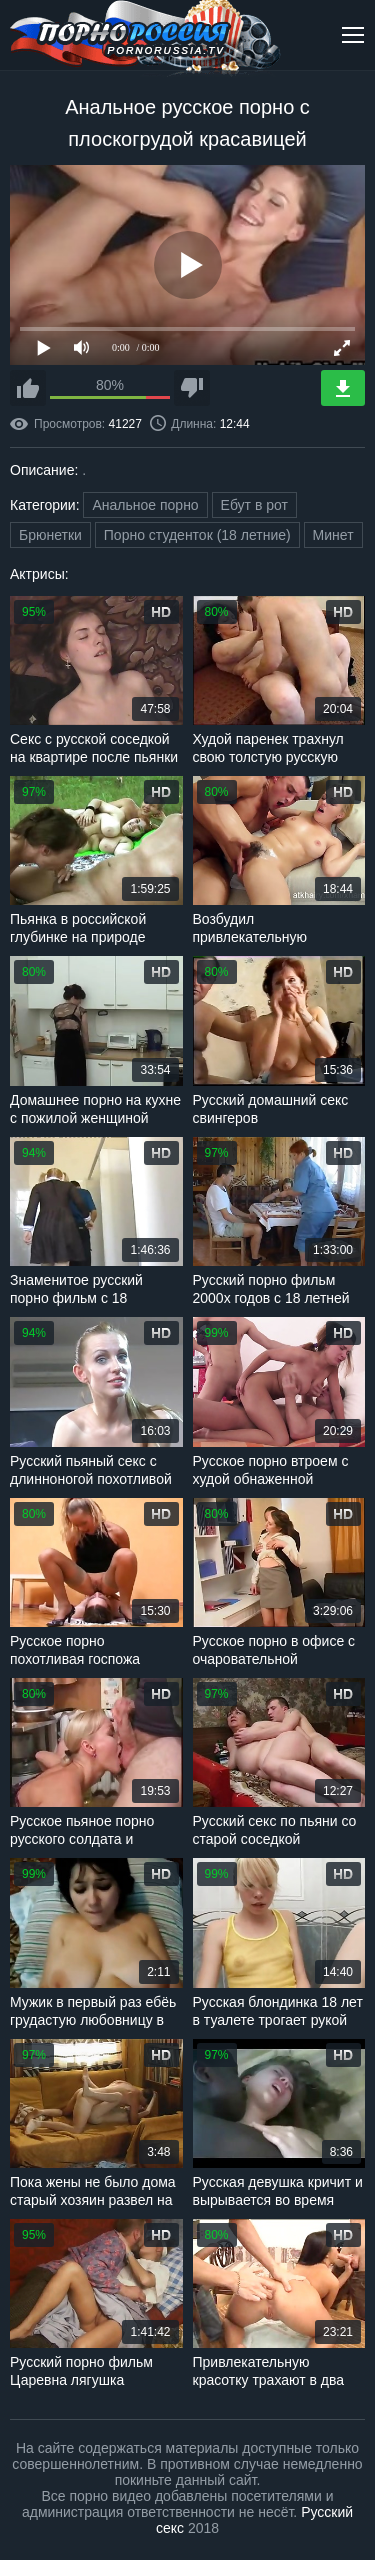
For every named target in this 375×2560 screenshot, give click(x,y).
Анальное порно (145, 505)
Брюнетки (50, 535)
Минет (333, 535)
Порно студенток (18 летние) (197, 535)
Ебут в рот (254, 505)
